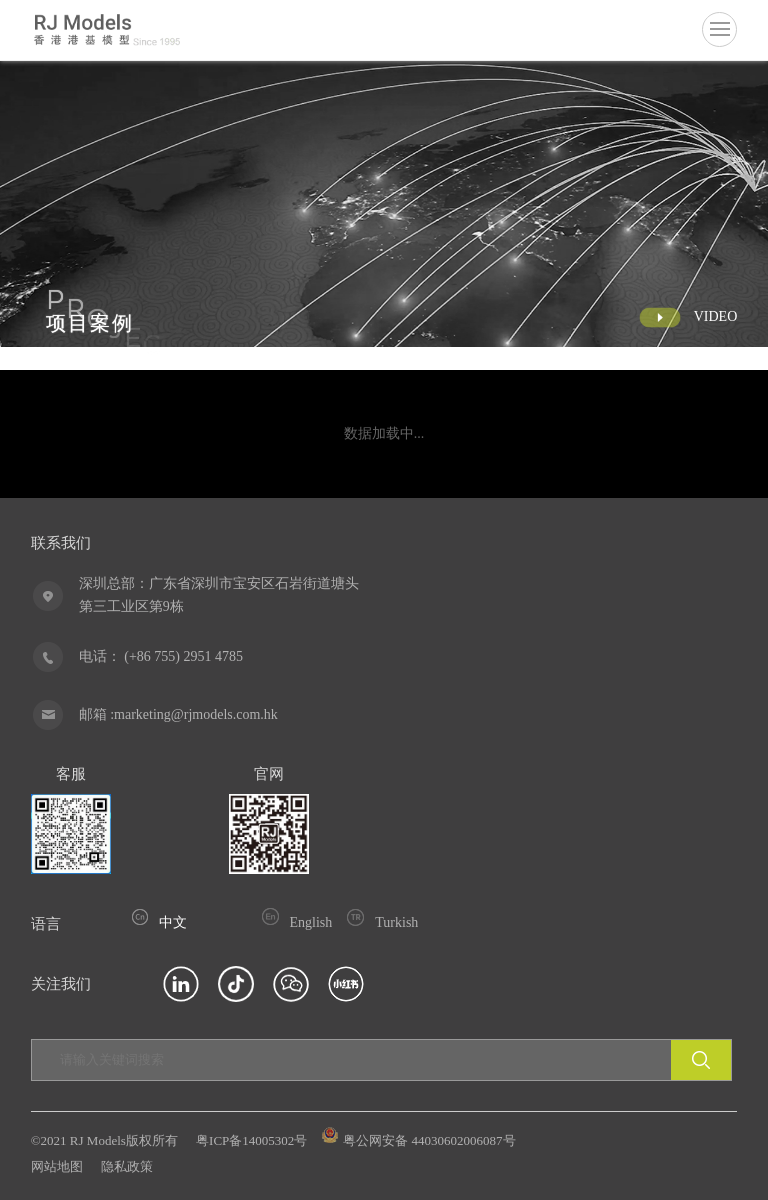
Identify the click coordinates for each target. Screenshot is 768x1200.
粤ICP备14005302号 (251, 1140)
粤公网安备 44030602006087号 (418, 1140)
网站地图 (57, 1166)
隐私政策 (127, 1166)
